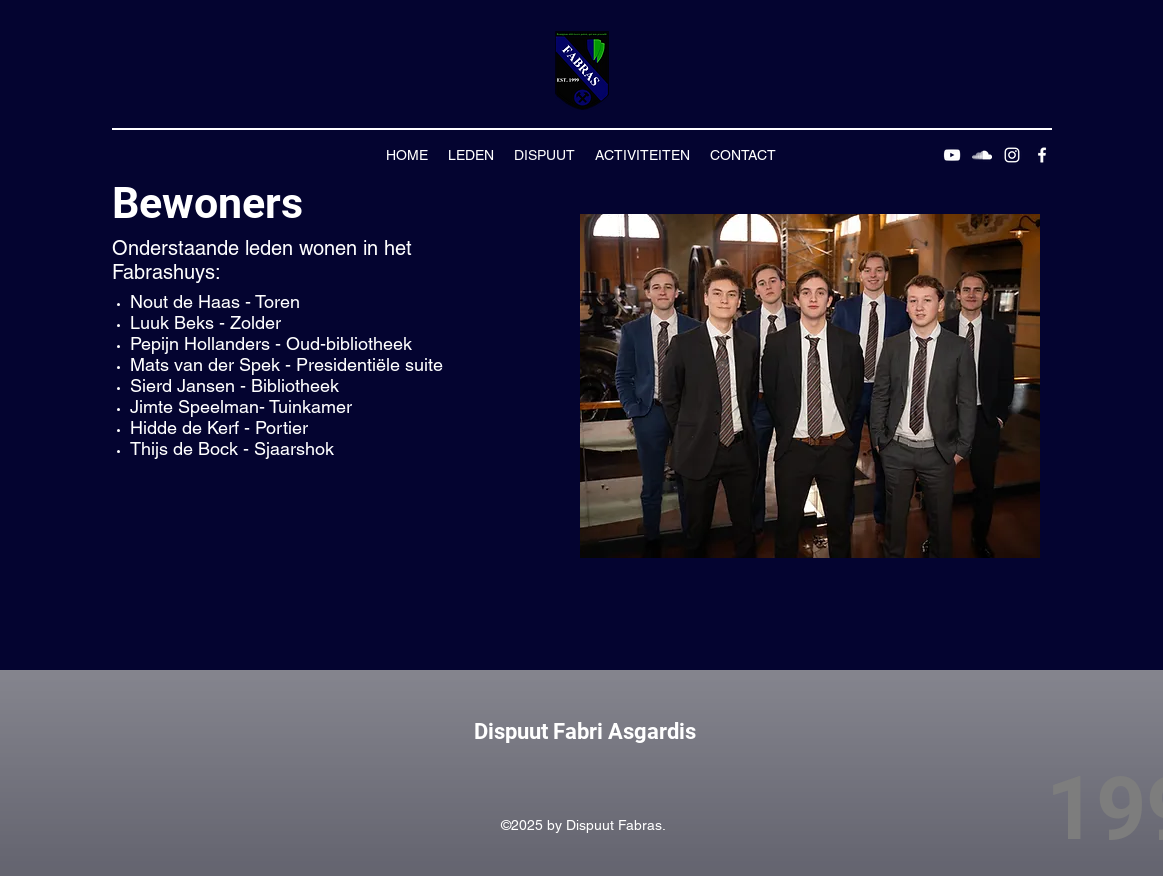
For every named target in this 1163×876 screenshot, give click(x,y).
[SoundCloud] (982, 155)
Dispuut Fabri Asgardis (585, 731)
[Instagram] (1012, 155)
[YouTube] (952, 155)
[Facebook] (1042, 155)
